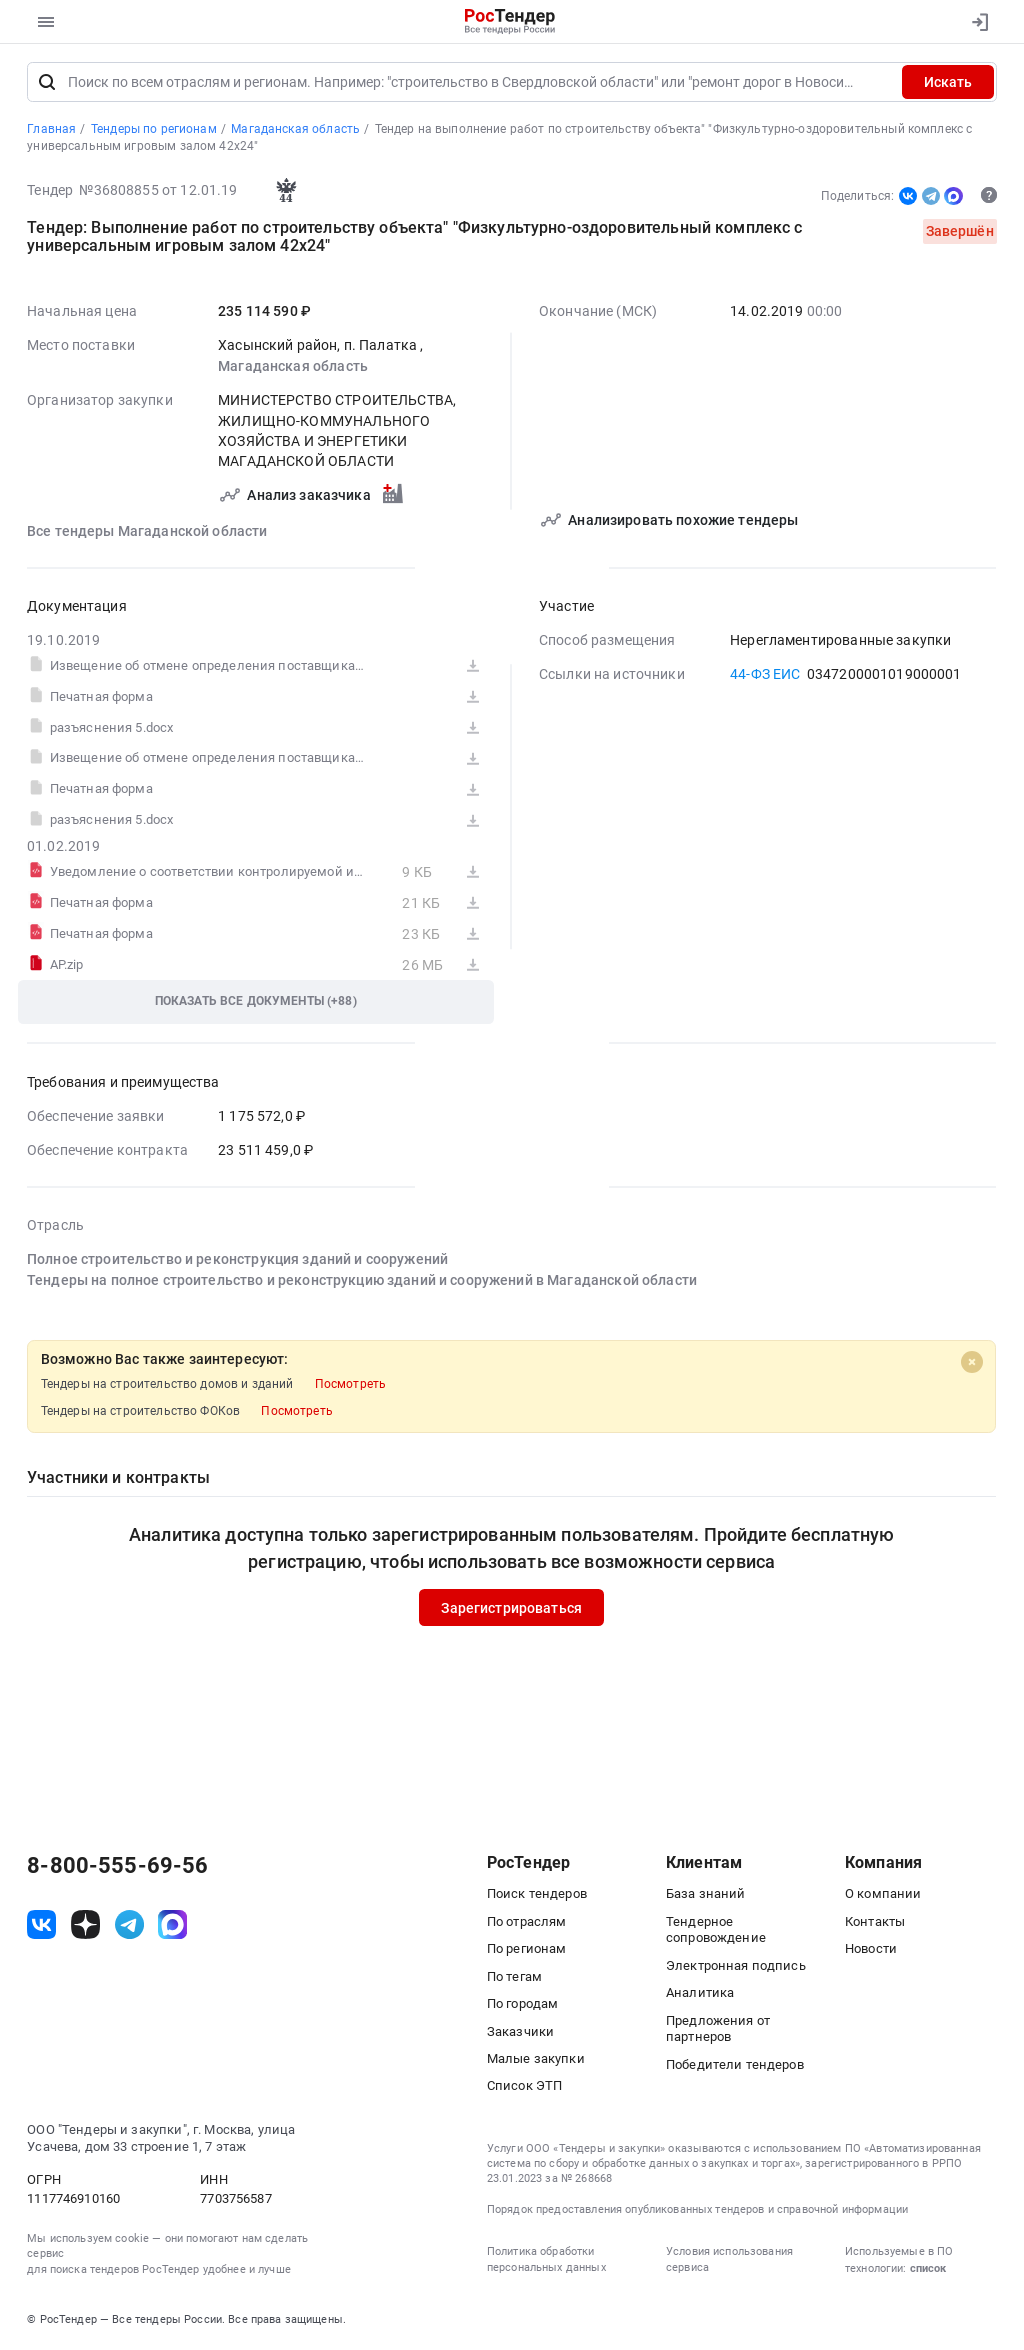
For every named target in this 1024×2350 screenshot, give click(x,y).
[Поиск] (47, 83)
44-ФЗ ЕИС (765, 674)
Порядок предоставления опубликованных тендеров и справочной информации (697, 2209)
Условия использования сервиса (729, 2260)
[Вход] (975, 22)
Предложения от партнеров (718, 2029)
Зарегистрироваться (512, 1608)
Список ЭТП (524, 2086)
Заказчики (520, 2031)
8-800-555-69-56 (117, 1866)
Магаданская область (293, 366)
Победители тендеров (735, 2064)
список (928, 2268)
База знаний (706, 1893)
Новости (871, 1948)
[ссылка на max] (172, 1925)
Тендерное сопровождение (716, 1930)
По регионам (527, 1948)
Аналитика (700, 1992)
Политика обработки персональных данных (546, 2260)
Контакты (875, 1921)
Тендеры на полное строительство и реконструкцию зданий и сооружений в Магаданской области (362, 1280)
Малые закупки (536, 2058)
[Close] (972, 1362)
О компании (883, 1893)
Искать (948, 83)
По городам (522, 2003)
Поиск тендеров (537, 1893)
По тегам (514, 1976)
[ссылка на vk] (41, 1925)
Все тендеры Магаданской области (147, 531)
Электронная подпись (736, 1965)
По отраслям (527, 1921)
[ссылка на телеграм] (129, 1925)
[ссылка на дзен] (85, 1925)
